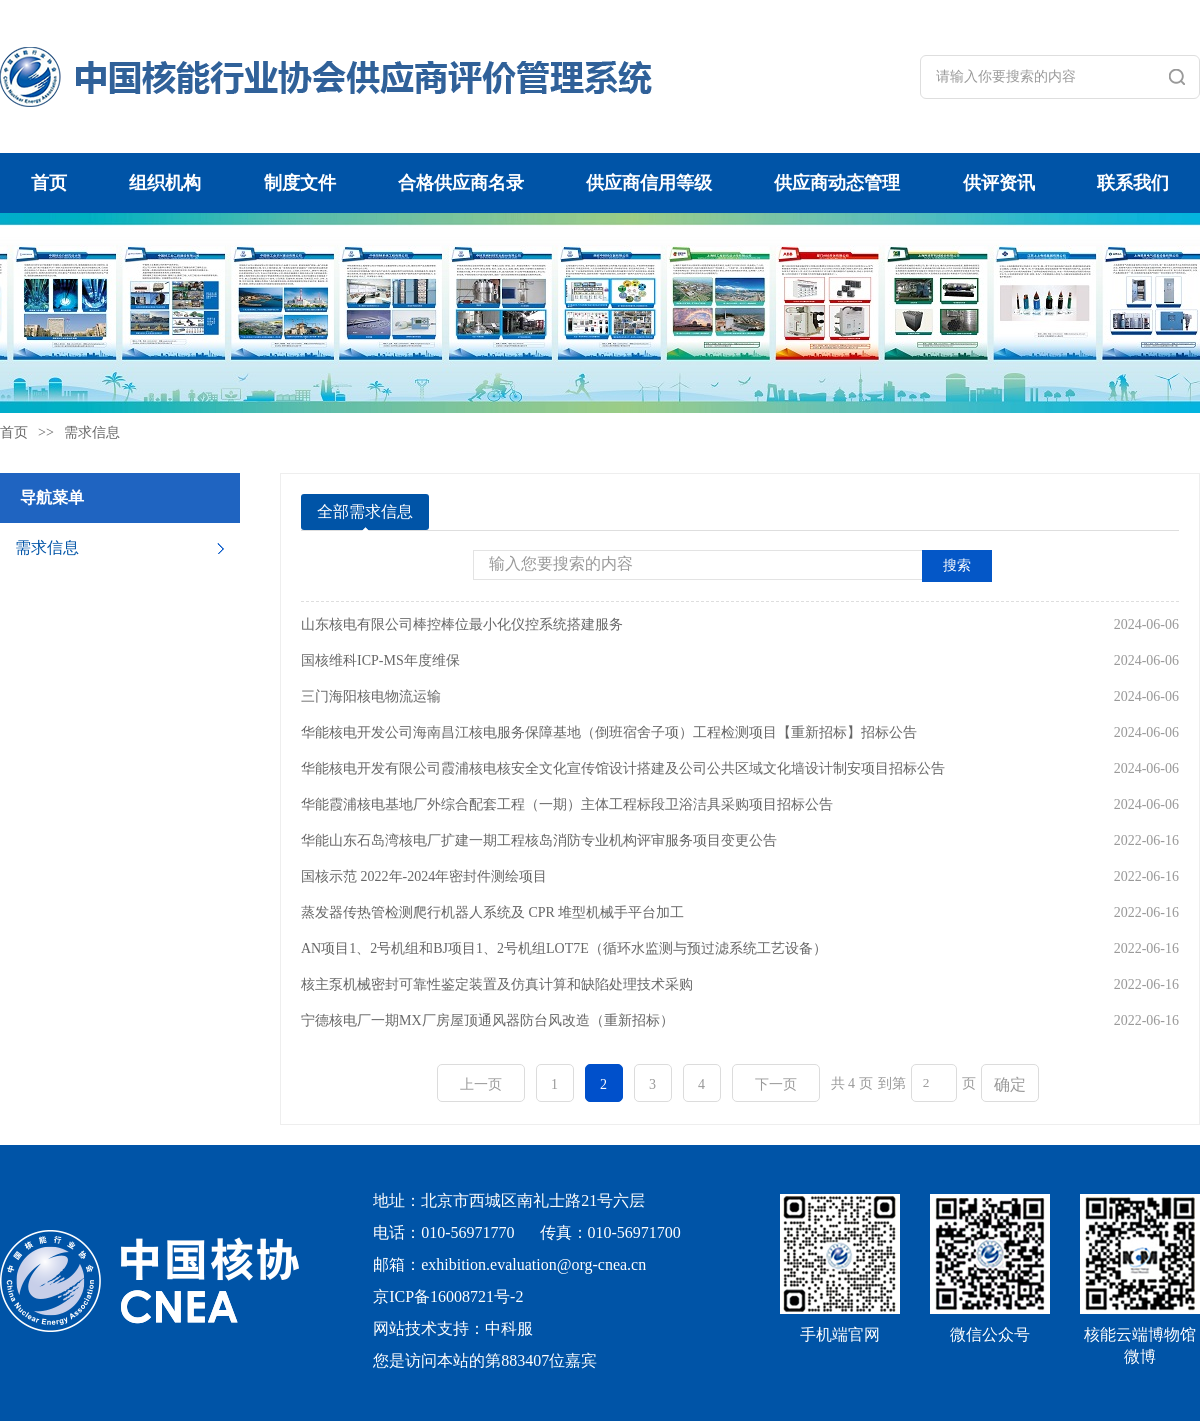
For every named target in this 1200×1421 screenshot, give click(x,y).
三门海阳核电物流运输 (371, 696)
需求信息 (92, 432)
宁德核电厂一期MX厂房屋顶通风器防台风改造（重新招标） (487, 1020)
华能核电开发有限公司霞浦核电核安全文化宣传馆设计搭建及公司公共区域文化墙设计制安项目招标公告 (623, 768)
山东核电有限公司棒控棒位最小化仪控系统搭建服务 (462, 624)
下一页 (776, 1084)
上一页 (481, 1084)
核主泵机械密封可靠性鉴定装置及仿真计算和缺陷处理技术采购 (497, 984)
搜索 (957, 565)
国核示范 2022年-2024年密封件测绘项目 (424, 876)
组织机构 (165, 183)
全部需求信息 (365, 511)
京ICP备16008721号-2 (448, 1296)
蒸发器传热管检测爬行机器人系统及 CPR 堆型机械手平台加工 (492, 912)
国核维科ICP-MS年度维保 (380, 660)
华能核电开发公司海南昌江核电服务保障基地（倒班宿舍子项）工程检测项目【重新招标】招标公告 (609, 732)
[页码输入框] (934, 1083)
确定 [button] (1010, 1084)
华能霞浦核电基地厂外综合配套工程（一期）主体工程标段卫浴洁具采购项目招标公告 (567, 804)
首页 (49, 183)
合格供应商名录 (461, 183)
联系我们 (1133, 183)
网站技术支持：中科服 (453, 1328)
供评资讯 (999, 183)
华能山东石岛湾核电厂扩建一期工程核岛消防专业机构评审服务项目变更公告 (539, 840)
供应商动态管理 (837, 183)
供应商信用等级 (649, 183)
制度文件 (300, 183)
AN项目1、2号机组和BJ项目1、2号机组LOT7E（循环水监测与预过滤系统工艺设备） (564, 948)
